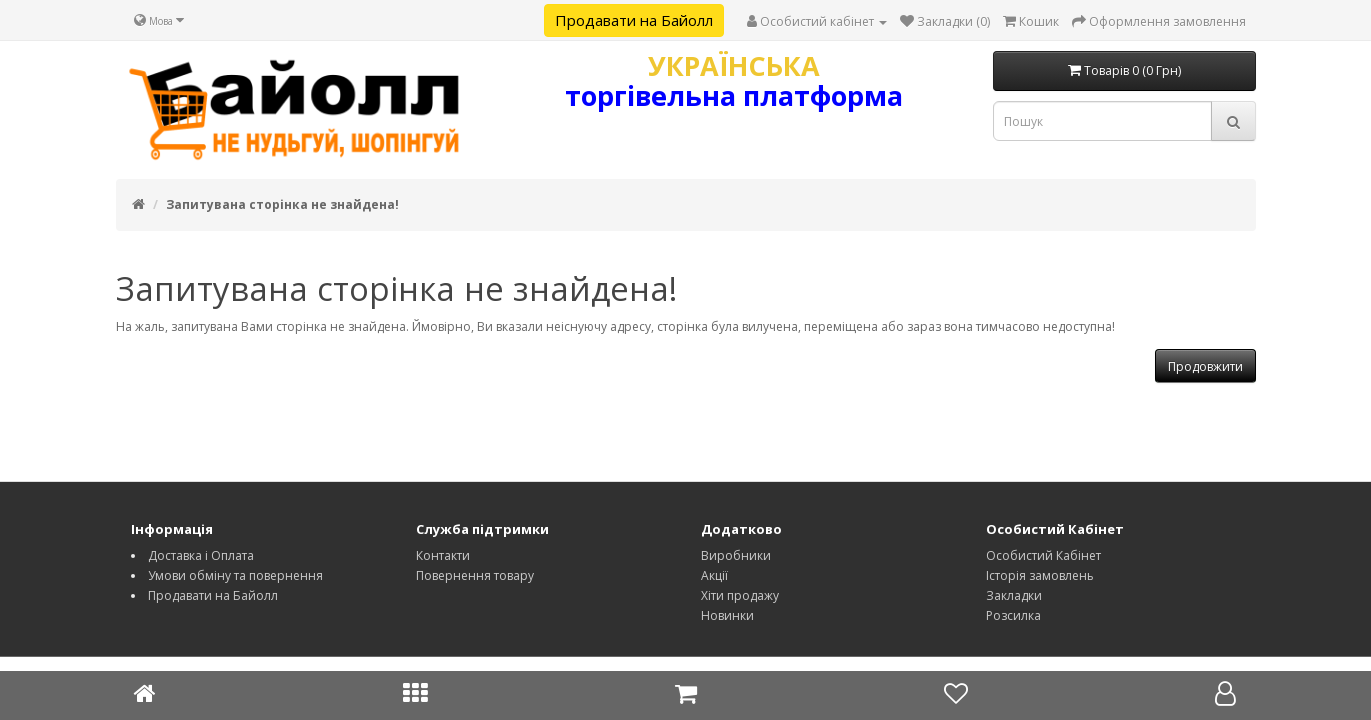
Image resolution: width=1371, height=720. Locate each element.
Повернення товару (475, 575)
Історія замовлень (1040, 575)
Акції (714, 575)
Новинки (727, 615)
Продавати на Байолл (634, 20)
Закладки (1014, 595)
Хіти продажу (740, 595)
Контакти (443, 555)
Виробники (736, 555)
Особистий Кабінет (1043, 555)
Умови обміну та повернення (235, 575)
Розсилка (1013, 615)
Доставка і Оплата (201, 555)
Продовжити (1205, 366)
